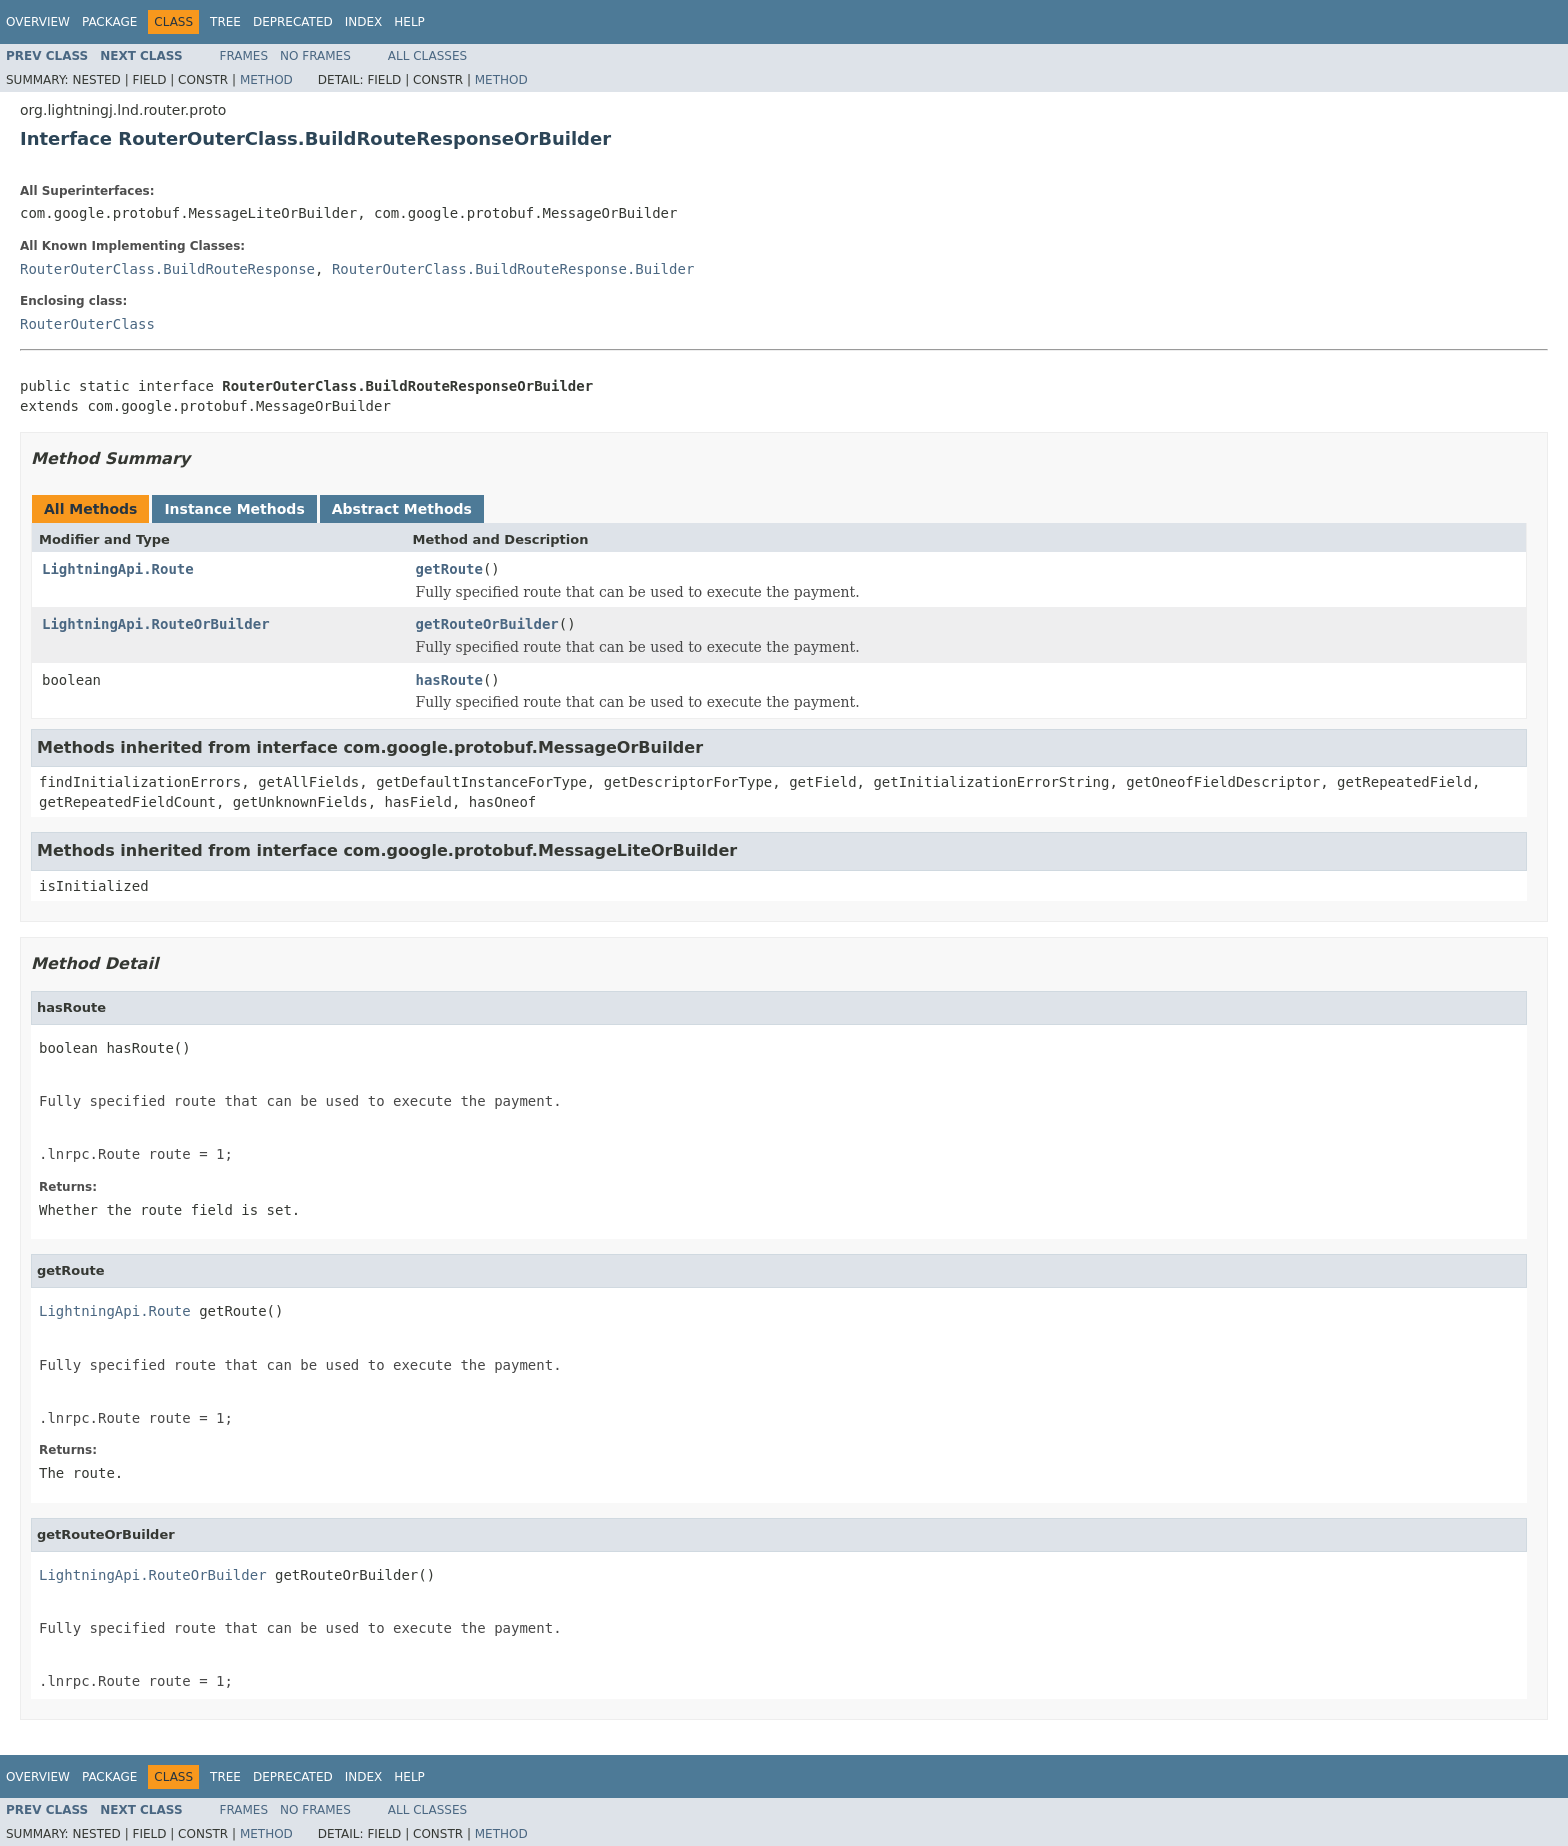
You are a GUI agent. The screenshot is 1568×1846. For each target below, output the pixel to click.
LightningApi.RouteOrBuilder (156, 624)
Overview (38, 22)
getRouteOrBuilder (487, 624)
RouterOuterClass (87, 324)
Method (266, 80)
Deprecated (293, 22)
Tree (225, 22)
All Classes (427, 56)
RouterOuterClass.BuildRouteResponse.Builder (513, 269)
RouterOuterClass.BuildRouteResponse (167, 269)
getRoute (449, 569)
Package (109, 22)
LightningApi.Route (118, 569)
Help (409, 22)
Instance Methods (234, 509)
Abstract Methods (402, 509)
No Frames (315, 56)
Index (364, 22)
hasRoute (449, 680)
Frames (244, 56)
